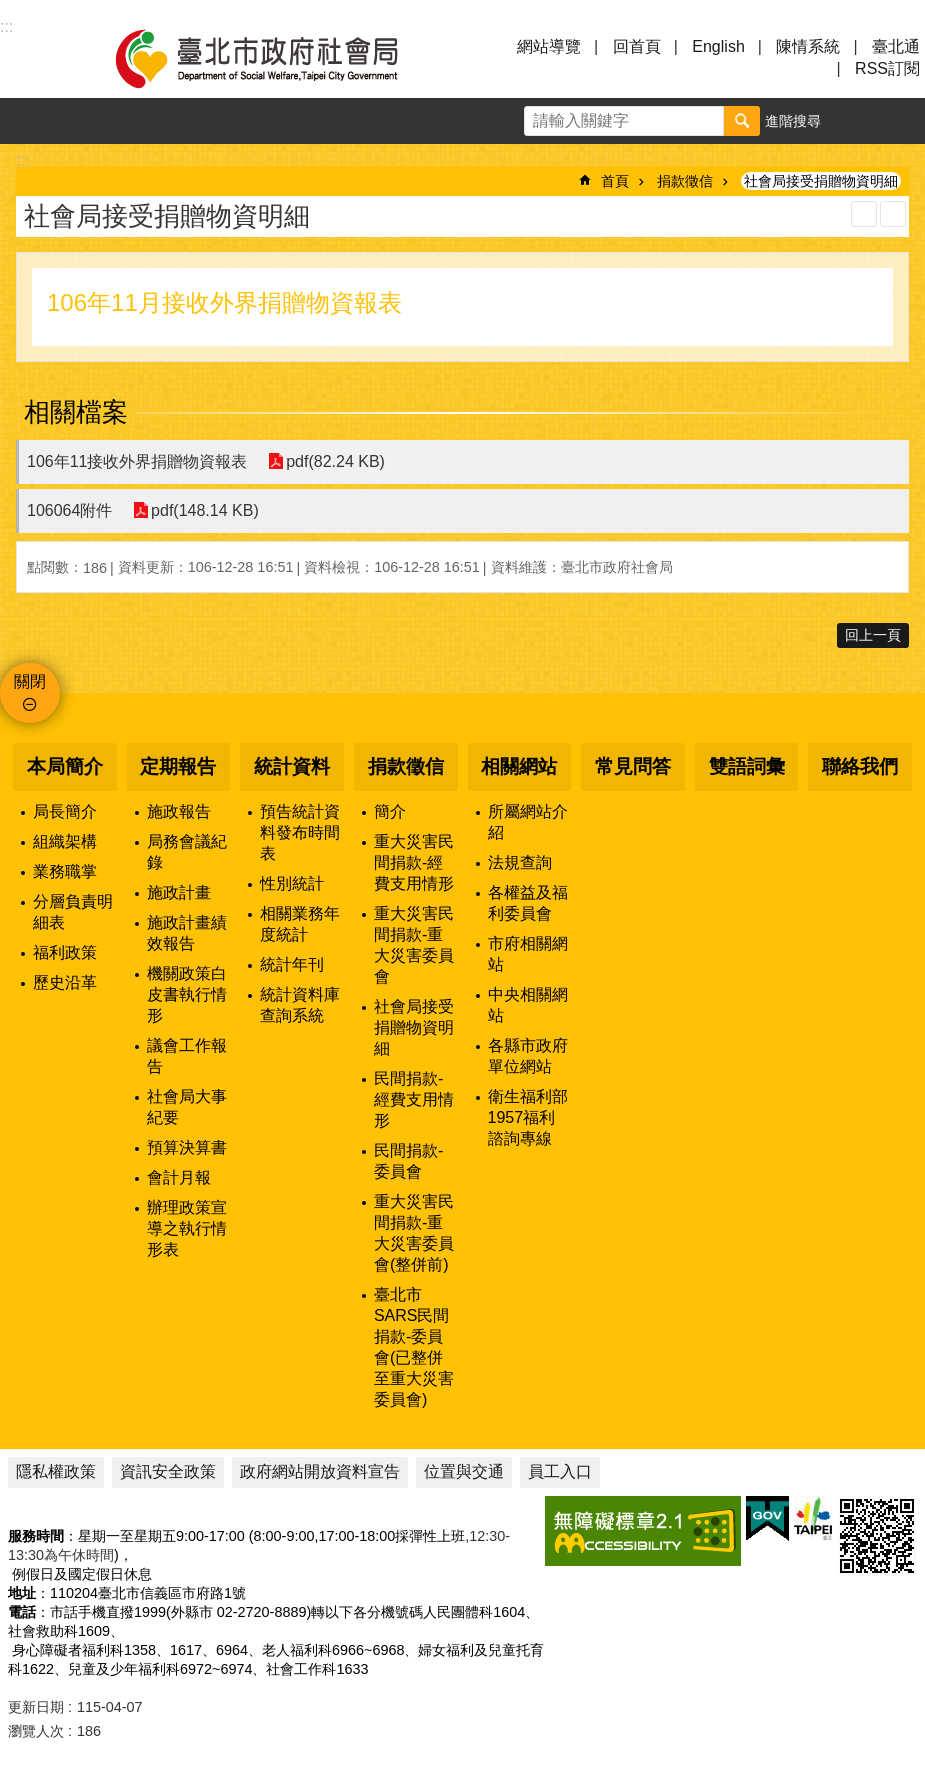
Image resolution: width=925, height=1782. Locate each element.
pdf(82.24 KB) (335, 461)
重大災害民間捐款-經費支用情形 (414, 862)
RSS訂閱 (887, 68)
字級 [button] (856, 121)
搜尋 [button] (742, 121)
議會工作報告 (187, 1056)
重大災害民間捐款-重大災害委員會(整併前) (414, 1233)
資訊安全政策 (168, 1471)
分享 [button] (902, 121)
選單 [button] (40, 58)
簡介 (390, 811)
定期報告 (178, 766)
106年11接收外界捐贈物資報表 (137, 461)
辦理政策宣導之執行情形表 (187, 1228)
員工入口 (560, 1471)
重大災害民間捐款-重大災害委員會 (414, 945)
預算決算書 (187, 1147)
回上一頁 (873, 635)
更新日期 (36, 1707)
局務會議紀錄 (187, 852)
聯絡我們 (860, 766)
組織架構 (65, 841)
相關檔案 (76, 412)
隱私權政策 (56, 1471)
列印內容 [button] (864, 214)
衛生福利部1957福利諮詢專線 (528, 1117)
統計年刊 (292, 964)
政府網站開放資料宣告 (320, 1471)
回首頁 (637, 46)
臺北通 (896, 46)
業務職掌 (65, 871)
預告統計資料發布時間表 (300, 832)
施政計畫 (179, 892)
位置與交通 (464, 1471)
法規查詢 (520, 862)
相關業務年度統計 (300, 924)
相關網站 (519, 766)
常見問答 (633, 766)
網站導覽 (549, 46)
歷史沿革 (65, 982)
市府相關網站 (528, 954)
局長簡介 (65, 811)
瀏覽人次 (36, 1731)
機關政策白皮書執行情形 (187, 994)
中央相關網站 (528, 1005)
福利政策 (65, 952)
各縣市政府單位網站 (528, 1056)
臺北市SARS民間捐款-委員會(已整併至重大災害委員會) (414, 1347)
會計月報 (179, 1177)
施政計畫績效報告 (187, 933)
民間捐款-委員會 (408, 1161)
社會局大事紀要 (187, 1107)
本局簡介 (65, 766)
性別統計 (292, 883)
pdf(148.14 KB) (204, 510)
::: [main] (22, 160)
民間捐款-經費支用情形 (414, 1099)
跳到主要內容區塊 (10, 10)
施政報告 (179, 811)
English (718, 46)
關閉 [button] (30, 681)
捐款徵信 (685, 181)
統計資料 (292, 766)
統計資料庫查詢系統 (300, 1005)
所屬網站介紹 (528, 822)
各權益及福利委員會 (528, 903)
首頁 (615, 181)
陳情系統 (808, 46)
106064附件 (69, 510)
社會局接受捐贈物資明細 (821, 181)
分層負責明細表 (73, 912)
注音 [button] (893, 214)
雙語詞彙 (747, 766)
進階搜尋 (793, 121)
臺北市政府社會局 (280, 58)
